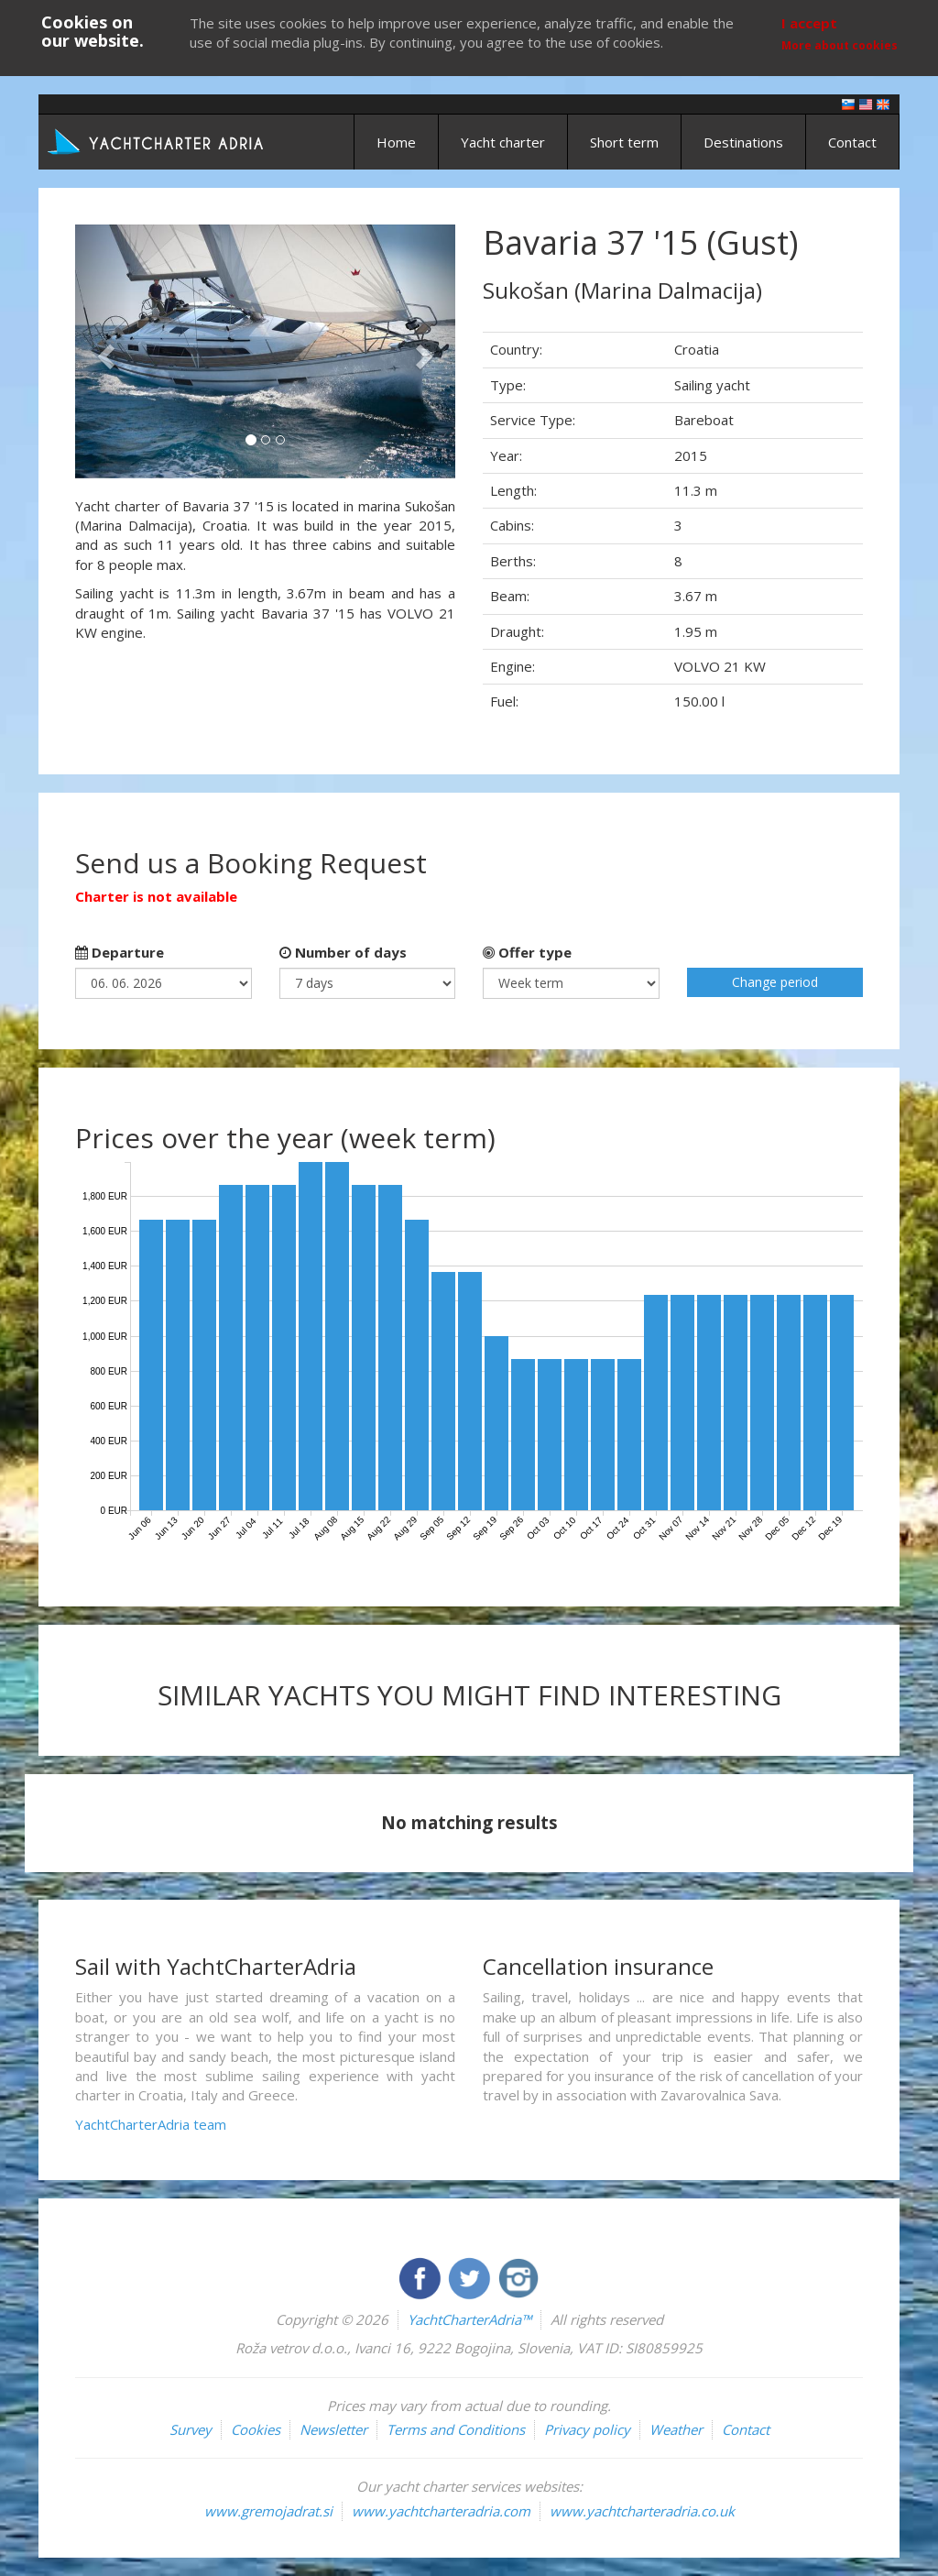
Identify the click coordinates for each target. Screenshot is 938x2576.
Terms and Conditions (456, 2429)
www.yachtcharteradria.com (441, 2511)
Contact (852, 142)
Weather (676, 2429)
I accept (809, 23)
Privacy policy (587, 2429)
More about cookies (839, 45)
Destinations (743, 142)
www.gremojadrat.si (268, 2511)
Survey (190, 2429)
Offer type (527, 952)
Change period (775, 982)
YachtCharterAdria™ (469, 2319)
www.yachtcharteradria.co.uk (642, 2511)
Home (396, 142)
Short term (624, 142)
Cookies (255, 2429)
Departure (119, 952)
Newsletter (333, 2429)
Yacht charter (503, 142)
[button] (103, 351)
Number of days (343, 952)
